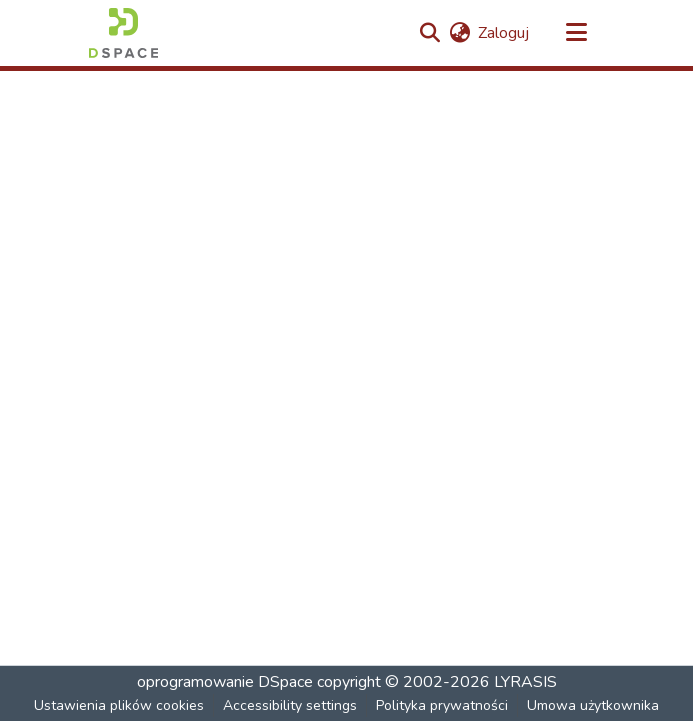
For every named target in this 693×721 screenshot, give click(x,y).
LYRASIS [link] (525, 682)
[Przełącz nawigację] (577, 33)
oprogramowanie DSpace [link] (225, 682)
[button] (123, 33)
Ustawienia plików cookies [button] (119, 705)
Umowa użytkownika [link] (593, 705)
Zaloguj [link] (503, 33)
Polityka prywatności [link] (442, 705)
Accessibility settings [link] (290, 705)
